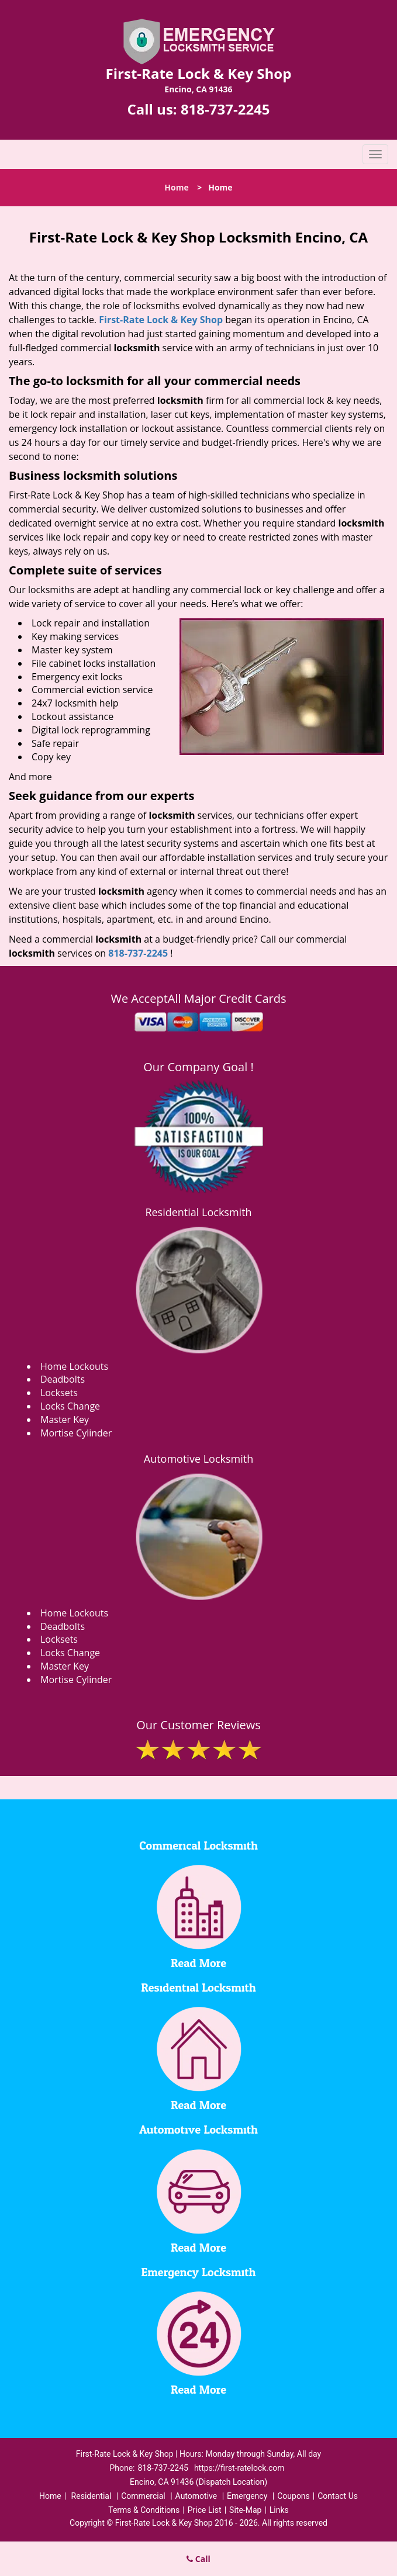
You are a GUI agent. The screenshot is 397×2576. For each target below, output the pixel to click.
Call (198, 2558)
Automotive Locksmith (198, 1459)
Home (176, 187)
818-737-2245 (225, 109)
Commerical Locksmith (198, 1846)
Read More (198, 1963)
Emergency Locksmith (198, 2272)
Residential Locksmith (198, 1212)
